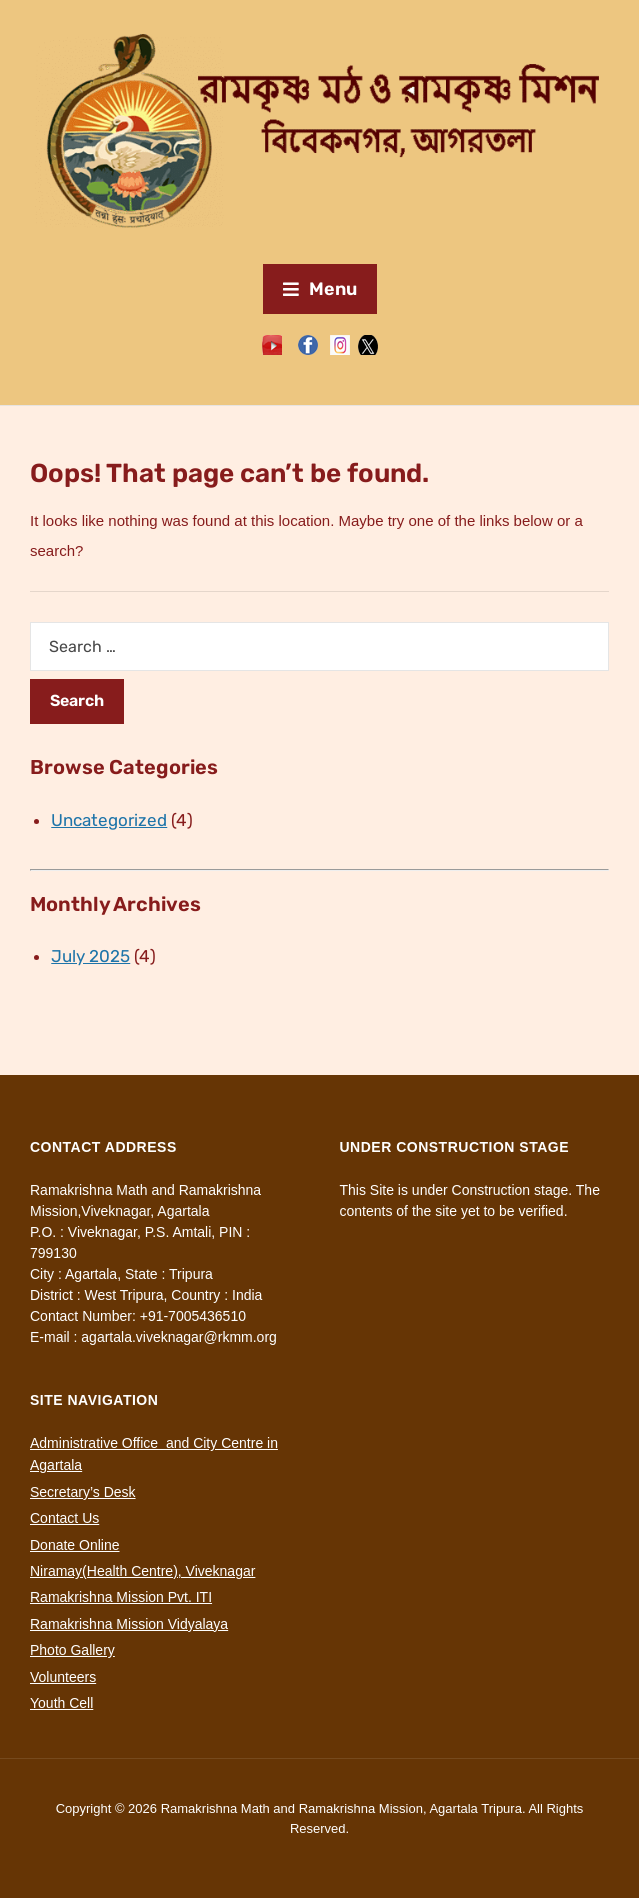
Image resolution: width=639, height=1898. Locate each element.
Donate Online (75, 1545)
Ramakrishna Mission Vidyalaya (129, 1624)
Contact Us (64, 1518)
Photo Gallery (72, 1650)
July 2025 (90, 956)
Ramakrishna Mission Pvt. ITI (121, 1597)
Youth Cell (61, 1703)
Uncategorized (109, 820)
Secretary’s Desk (83, 1492)
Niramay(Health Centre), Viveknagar (142, 1571)
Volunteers (63, 1677)
